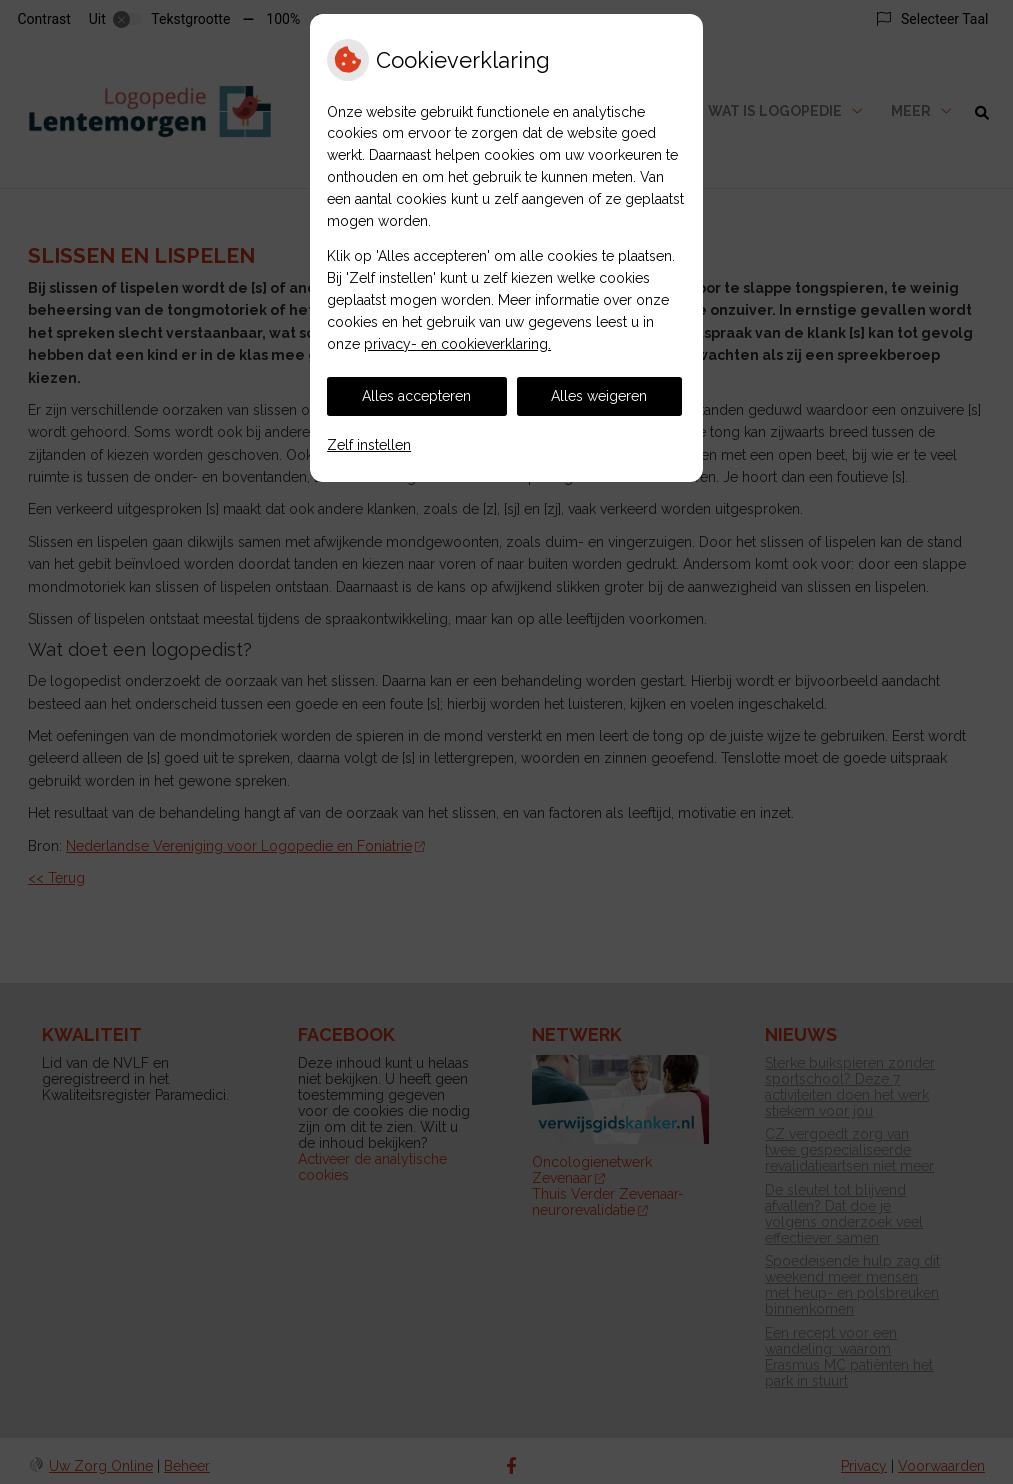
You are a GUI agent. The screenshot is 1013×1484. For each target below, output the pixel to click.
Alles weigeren (599, 396)
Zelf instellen (369, 445)
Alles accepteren (416, 396)
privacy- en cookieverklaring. (457, 344)
